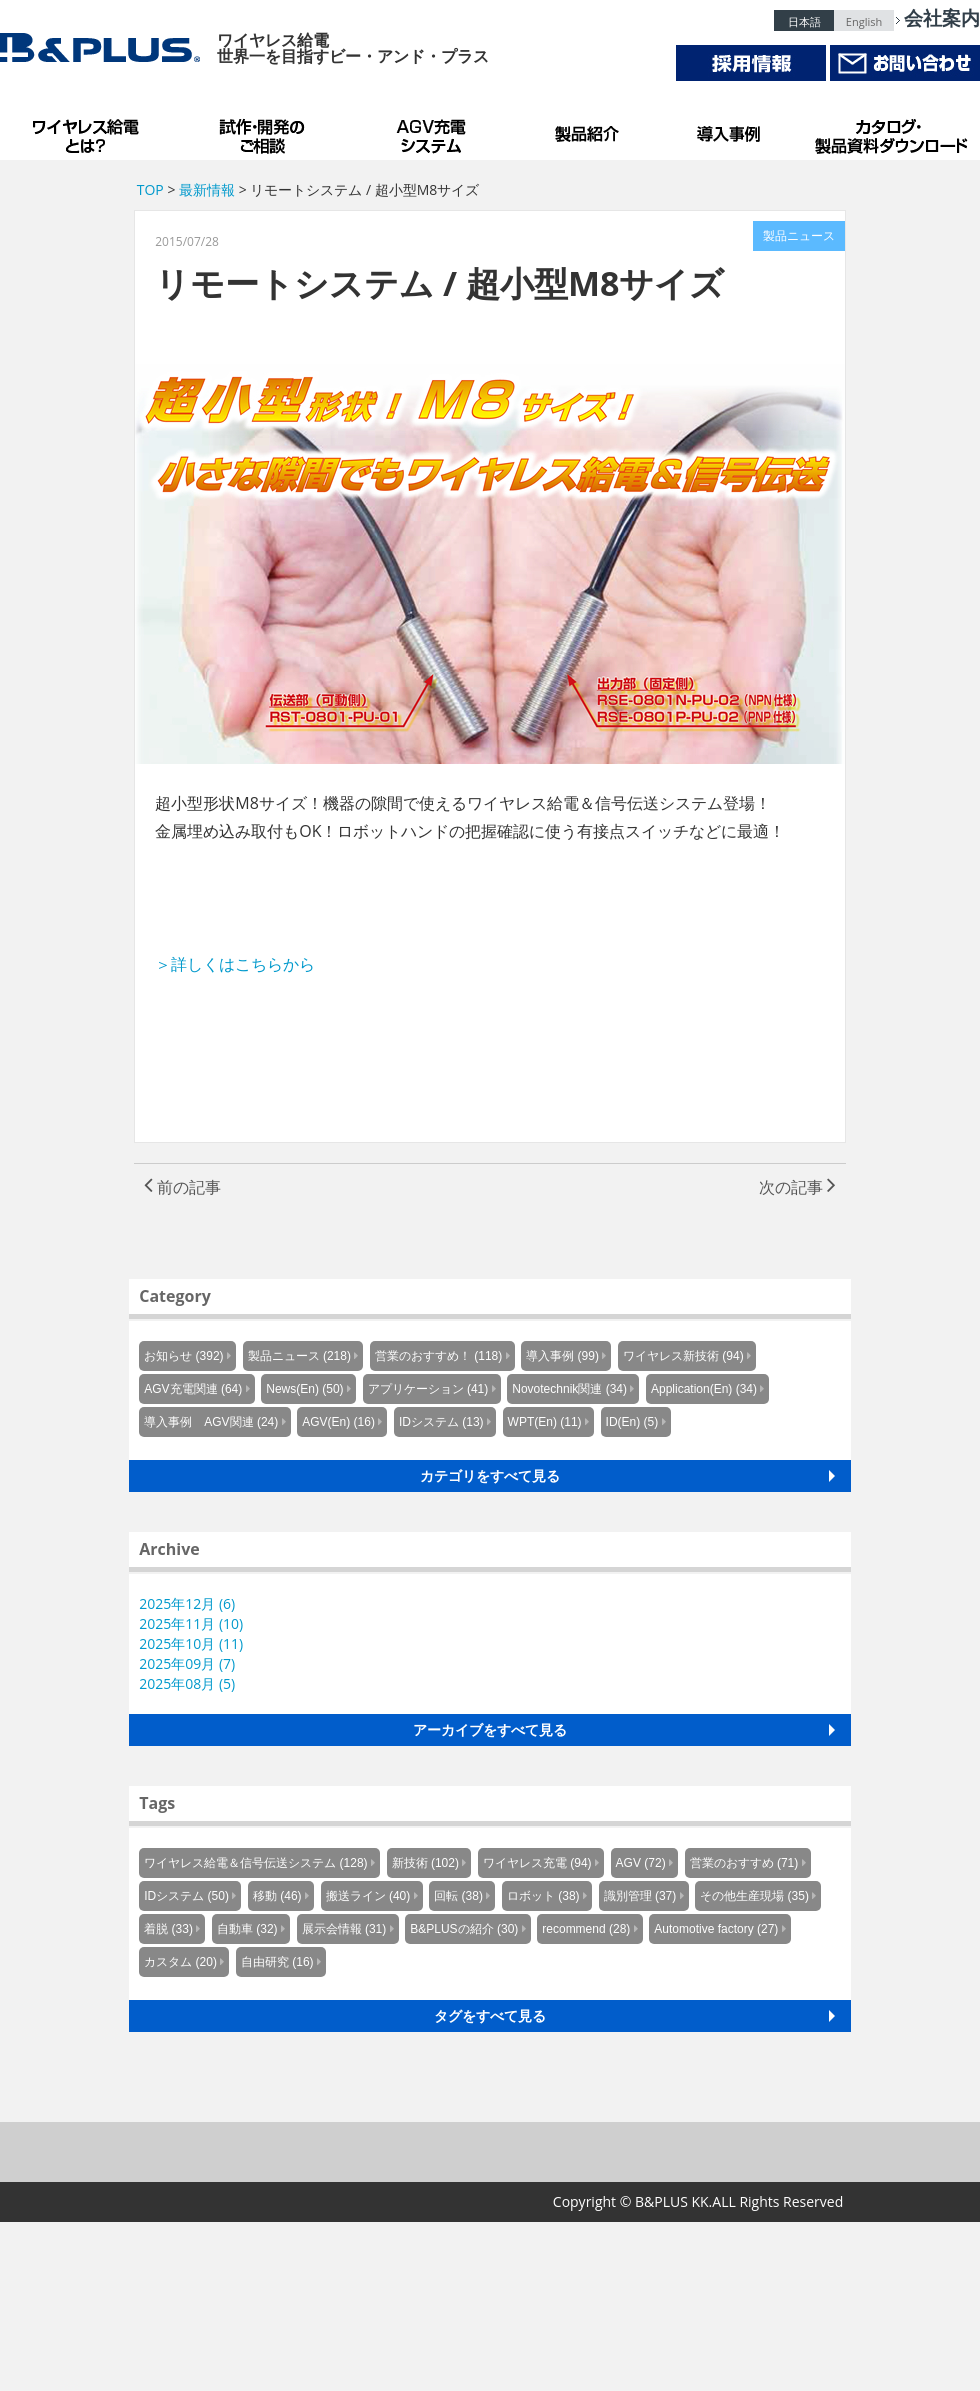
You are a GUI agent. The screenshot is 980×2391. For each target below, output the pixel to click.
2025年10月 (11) (191, 1643)
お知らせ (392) (183, 1356)
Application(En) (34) (704, 1389)
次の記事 (797, 1187)
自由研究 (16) (277, 1962)
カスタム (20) (180, 1962)
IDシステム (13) (441, 1422)
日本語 (804, 21)
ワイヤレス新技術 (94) (683, 1356)
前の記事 (182, 1187)
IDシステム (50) (186, 1896)
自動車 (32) (247, 1929)
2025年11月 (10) (191, 1623)
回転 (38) (458, 1896)
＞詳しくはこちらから (235, 964)
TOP (150, 189)
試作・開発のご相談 (265, 130)
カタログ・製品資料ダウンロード (890, 130)
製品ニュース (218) (299, 1356)
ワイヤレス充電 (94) (537, 1863)
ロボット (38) (543, 1896)
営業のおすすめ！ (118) (438, 1356)
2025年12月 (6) (187, 1603)
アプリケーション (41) (428, 1389)
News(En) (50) (304, 1389)
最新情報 (207, 189)
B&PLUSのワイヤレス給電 (90, 130)
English (864, 21)
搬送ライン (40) (368, 1896)
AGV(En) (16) (338, 1422)
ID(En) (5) (632, 1422)
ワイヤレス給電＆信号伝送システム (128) (255, 1863)
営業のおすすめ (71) (744, 1863)
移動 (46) (277, 1896)
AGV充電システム (435, 130)
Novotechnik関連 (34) (569, 1389)
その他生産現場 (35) (754, 1896)
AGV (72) (641, 1863)
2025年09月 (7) (187, 1663)
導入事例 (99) (562, 1356)
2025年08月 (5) (187, 1683)
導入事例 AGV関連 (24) (211, 1422)
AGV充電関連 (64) (193, 1389)
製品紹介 (590, 130)
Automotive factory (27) (716, 1929)
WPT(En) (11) (545, 1422)
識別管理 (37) (640, 1896)
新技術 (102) (425, 1863)
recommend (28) (586, 1929)
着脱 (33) (168, 1929)
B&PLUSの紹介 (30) (464, 1929)
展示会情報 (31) (344, 1929)
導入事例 (730, 130)
